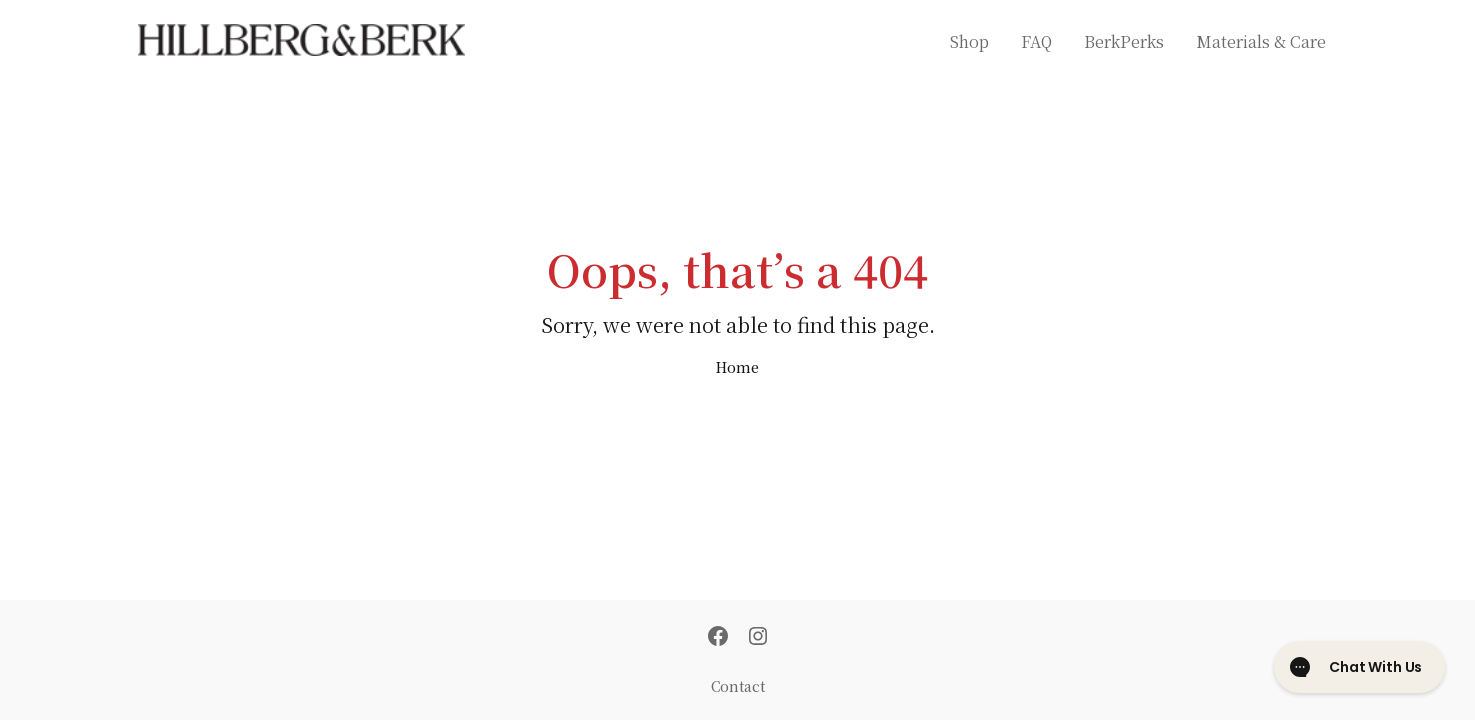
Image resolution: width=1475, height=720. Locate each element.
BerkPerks (1124, 41)
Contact (738, 686)
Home (737, 367)
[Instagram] (758, 638)
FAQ (1036, 41)
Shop (969, 41)
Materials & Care (1261, 41)
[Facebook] (718, 638)
